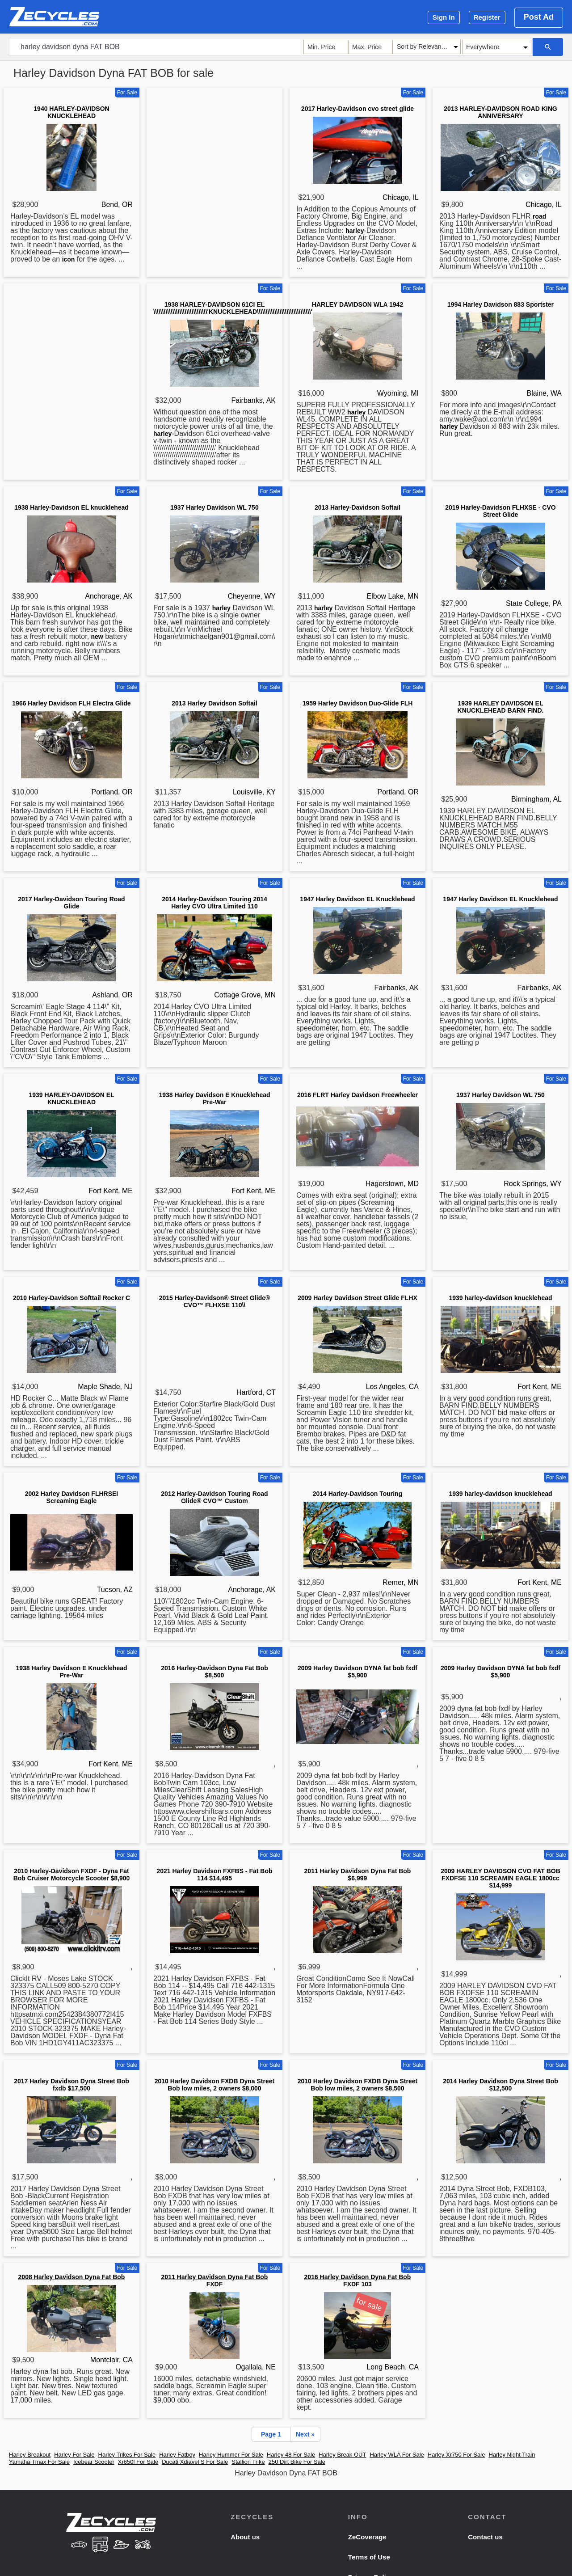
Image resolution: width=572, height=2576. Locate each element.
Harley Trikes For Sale (127, 2454)
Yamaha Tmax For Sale (39, 2461)
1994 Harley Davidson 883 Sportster (500, 304)
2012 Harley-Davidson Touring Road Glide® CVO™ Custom (214, 1497)
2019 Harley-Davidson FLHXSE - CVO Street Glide (500, 511)
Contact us (485, 2537)
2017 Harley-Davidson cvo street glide (357, 108)
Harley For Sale (74, 2454)
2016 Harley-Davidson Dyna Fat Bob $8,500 (214, 1671)
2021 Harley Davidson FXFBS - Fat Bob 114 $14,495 (214, 1874)
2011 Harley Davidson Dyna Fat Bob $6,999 (357, 1874)
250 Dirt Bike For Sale (297, 2461)
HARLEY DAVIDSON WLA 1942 (357, 304)
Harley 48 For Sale (291, 2454)
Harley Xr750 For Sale (456, 2454)
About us (245, 2537)
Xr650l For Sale (138, 2461)
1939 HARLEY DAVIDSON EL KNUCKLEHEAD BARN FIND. (501, 707)
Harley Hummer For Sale (231, 2454)
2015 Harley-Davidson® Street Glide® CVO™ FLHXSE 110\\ (214, 1301)
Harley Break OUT (342, 2454)
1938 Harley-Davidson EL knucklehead (71, 507)
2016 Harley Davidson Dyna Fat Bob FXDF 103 (357, 2280)
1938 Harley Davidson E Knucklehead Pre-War (214, 1098)
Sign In (444, 17)
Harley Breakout (29, 2454)
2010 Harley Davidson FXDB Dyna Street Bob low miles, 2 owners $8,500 (357, 2085)
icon (68, 259)
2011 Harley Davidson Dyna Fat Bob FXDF (214, 2280)
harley (354, 230)
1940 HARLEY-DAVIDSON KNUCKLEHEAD (71, 112)
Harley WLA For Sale (397, 2454)
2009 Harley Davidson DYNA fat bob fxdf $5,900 (357, 1671)
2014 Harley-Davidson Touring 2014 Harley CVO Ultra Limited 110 (214, 902)
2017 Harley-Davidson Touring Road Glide (71, 902)
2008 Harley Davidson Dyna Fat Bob (71, 2276)
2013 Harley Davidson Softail (214, 703)
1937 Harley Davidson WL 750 (214, 507)
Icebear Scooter (93, 2461)
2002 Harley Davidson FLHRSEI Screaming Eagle (71, 1497)
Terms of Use (369, 2557)
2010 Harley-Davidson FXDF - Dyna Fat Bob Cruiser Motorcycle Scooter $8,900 (71, 1874)
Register (487, 17)
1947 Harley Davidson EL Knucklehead (357, 899)
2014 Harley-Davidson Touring (357, 1493)
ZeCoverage (367, 2537)
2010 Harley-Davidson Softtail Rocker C (71, 1297)
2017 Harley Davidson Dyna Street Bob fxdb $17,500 (71, 2085)
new (97, 636)
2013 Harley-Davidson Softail (357, 507)
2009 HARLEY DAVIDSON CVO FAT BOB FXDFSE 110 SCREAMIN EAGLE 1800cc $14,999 (500, 1878)
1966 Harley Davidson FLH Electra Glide (71, 703)
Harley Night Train (511, 2454)
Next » (305, 2434)
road (539, 216)
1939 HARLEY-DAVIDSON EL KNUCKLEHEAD (71, 1098)
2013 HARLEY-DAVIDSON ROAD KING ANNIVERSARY (500, 112)
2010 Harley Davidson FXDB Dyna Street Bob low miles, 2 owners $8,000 (214, 2085)
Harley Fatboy (177, 2454)
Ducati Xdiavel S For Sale (195, 2461)
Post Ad (539, 17)
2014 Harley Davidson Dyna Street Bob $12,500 (500, 2085)
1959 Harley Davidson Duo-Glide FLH (358, 703)
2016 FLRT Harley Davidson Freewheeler (357, 1094)
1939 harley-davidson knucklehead (500, 1297)
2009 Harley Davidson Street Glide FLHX (357, 1297)
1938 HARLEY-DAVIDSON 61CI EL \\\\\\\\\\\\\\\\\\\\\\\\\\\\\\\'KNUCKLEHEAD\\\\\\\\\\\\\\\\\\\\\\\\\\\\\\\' (232, 308)
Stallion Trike (248, 2461)
